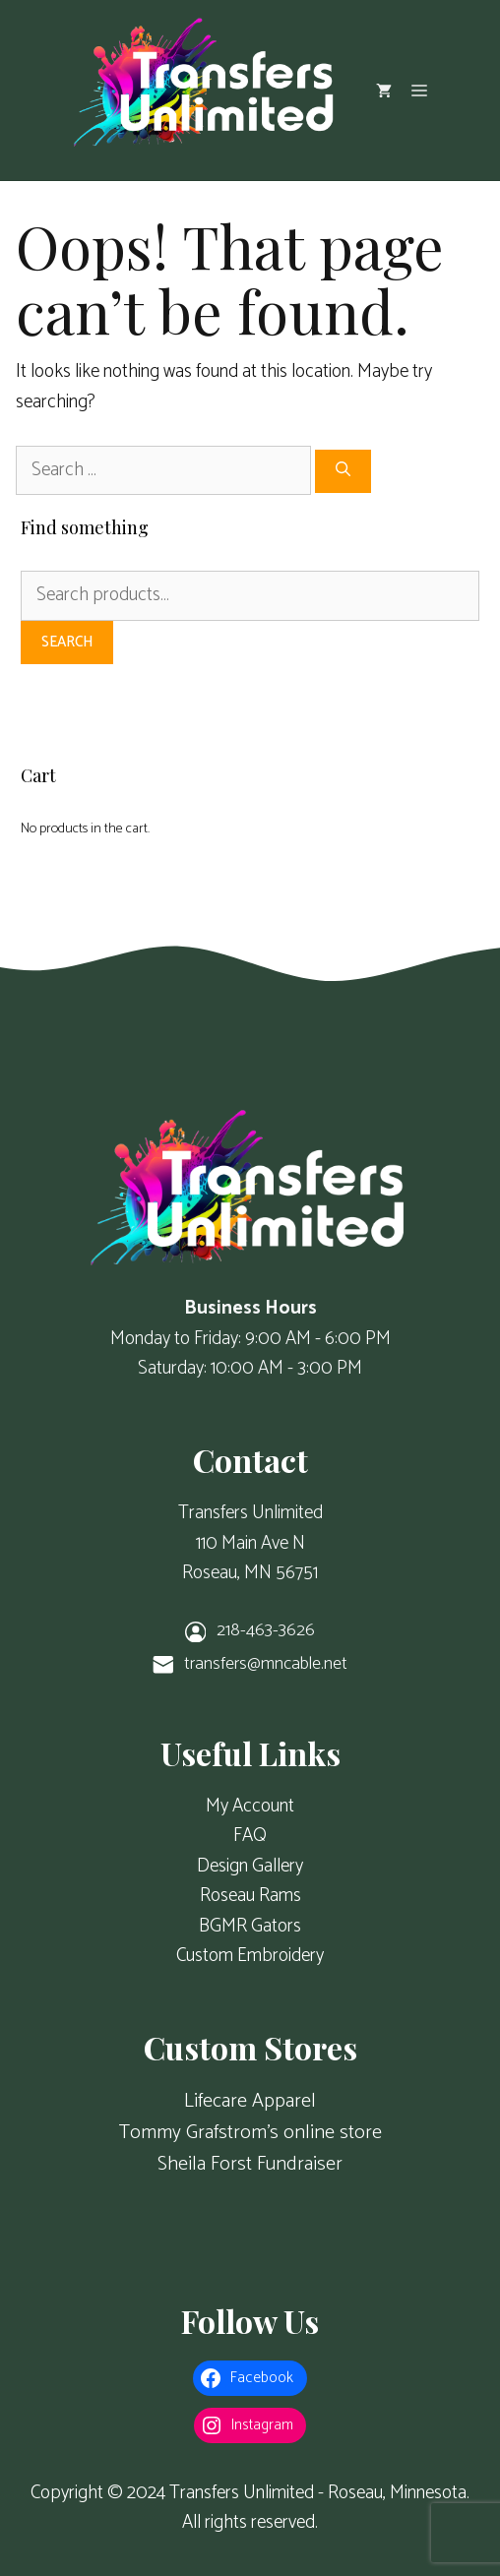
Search (67, 642)
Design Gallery (250, 1866)
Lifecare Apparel (250, 2101)
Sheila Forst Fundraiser (250, 2164)
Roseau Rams (250, 1895)
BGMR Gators (250, 1926)
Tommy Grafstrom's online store (250, 2132)
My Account (250, 1806)
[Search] (343, 472)
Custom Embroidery (250, 1955)
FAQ (250, 1835)
